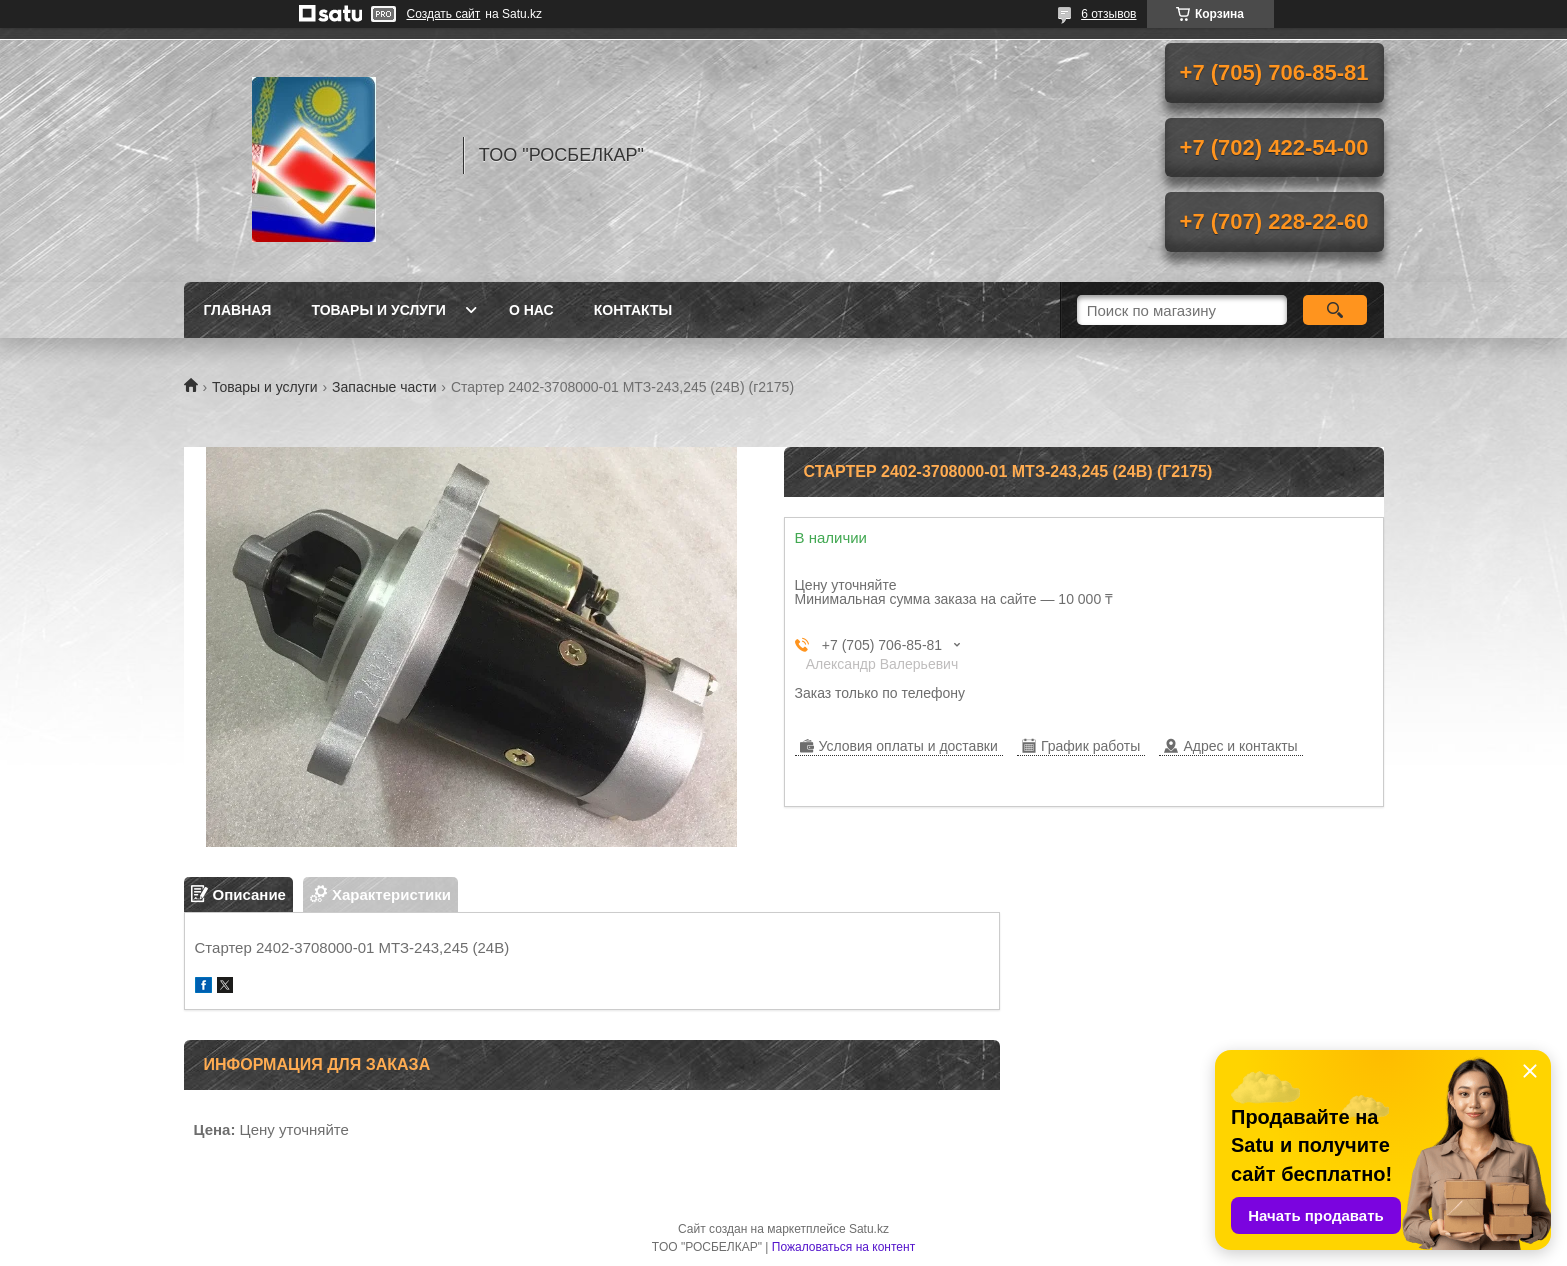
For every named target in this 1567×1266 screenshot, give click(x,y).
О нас (531, 310)
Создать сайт (444, 14)
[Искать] (1335, 310)
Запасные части (384, 387)
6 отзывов (1108, 14)
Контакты (633, 310)
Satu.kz (869, 1229)
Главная (238, 310)
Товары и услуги (378, 310)
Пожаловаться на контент (843, 1247)
